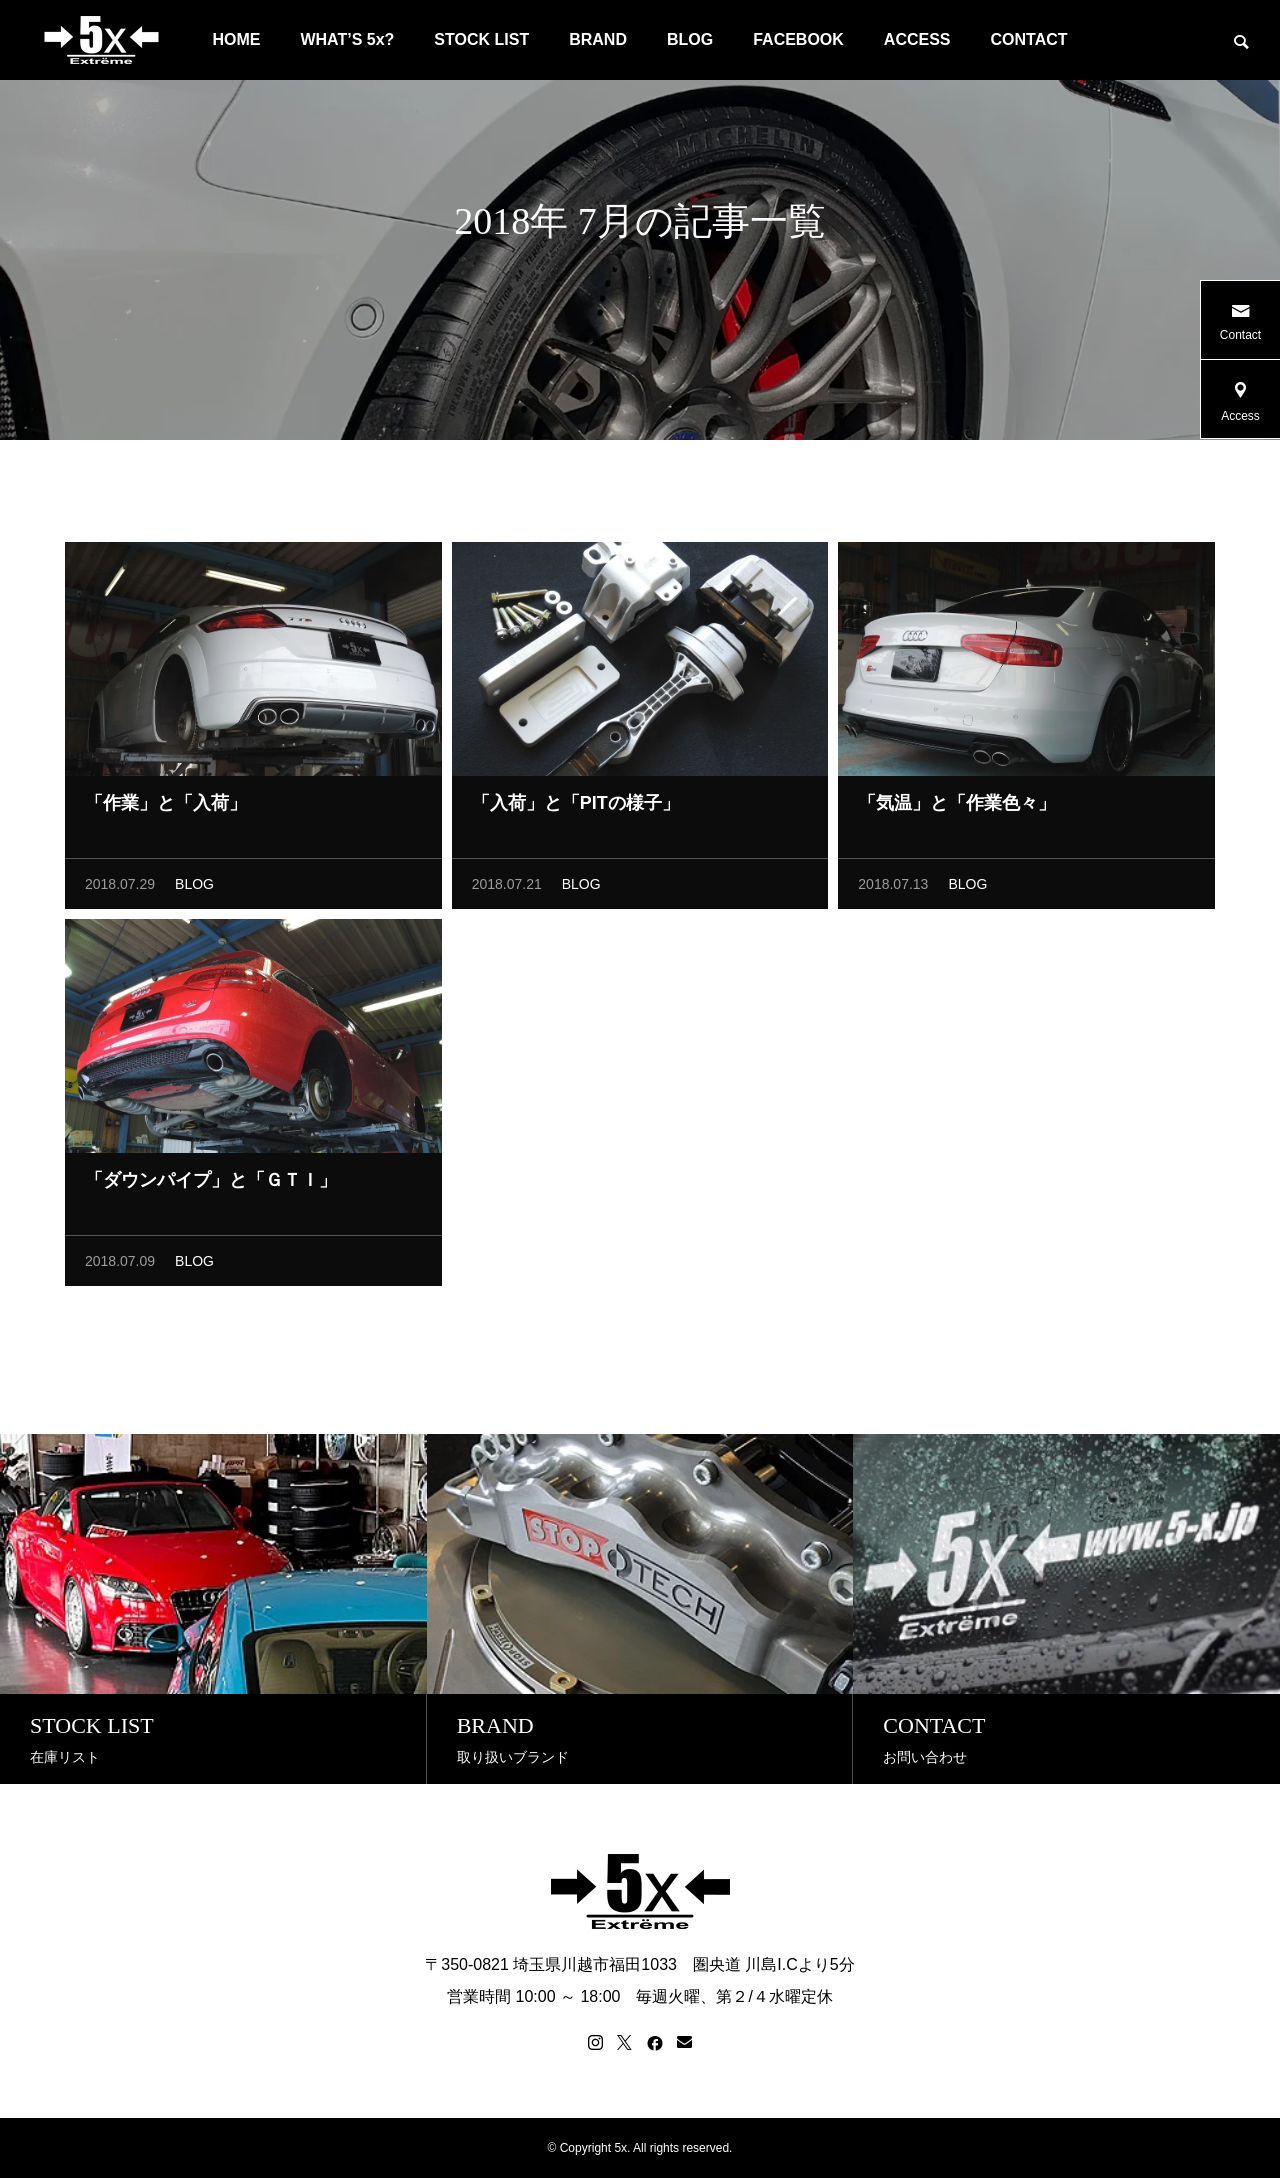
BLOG (690, 39)
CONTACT (1029, 39)
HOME (236, 39)
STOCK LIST (481, 39)
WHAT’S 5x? (347, 39)
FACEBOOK (798, 39)
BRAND (598, 39)
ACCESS (917, 39)
